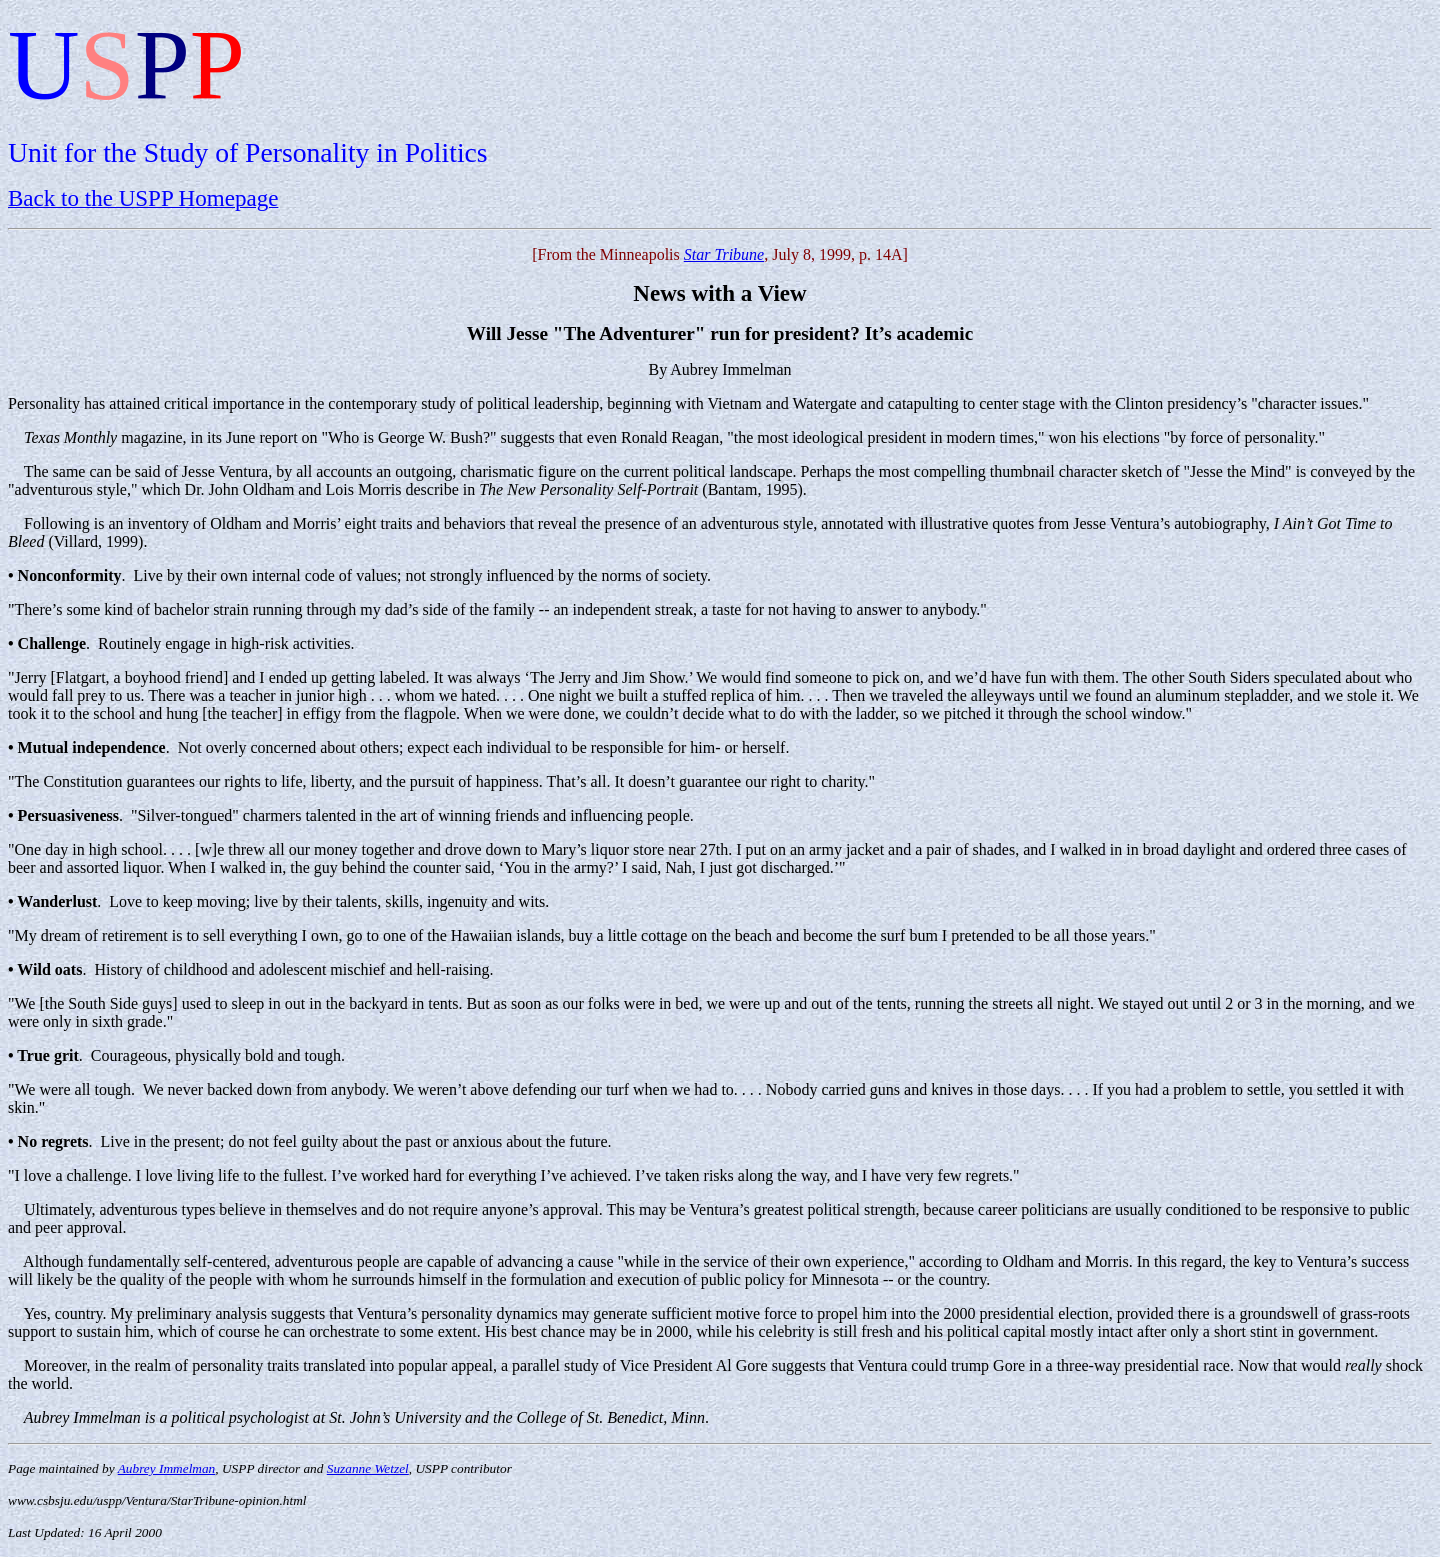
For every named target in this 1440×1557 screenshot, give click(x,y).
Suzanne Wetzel (368, 1468)
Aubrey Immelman (167, 1468)
